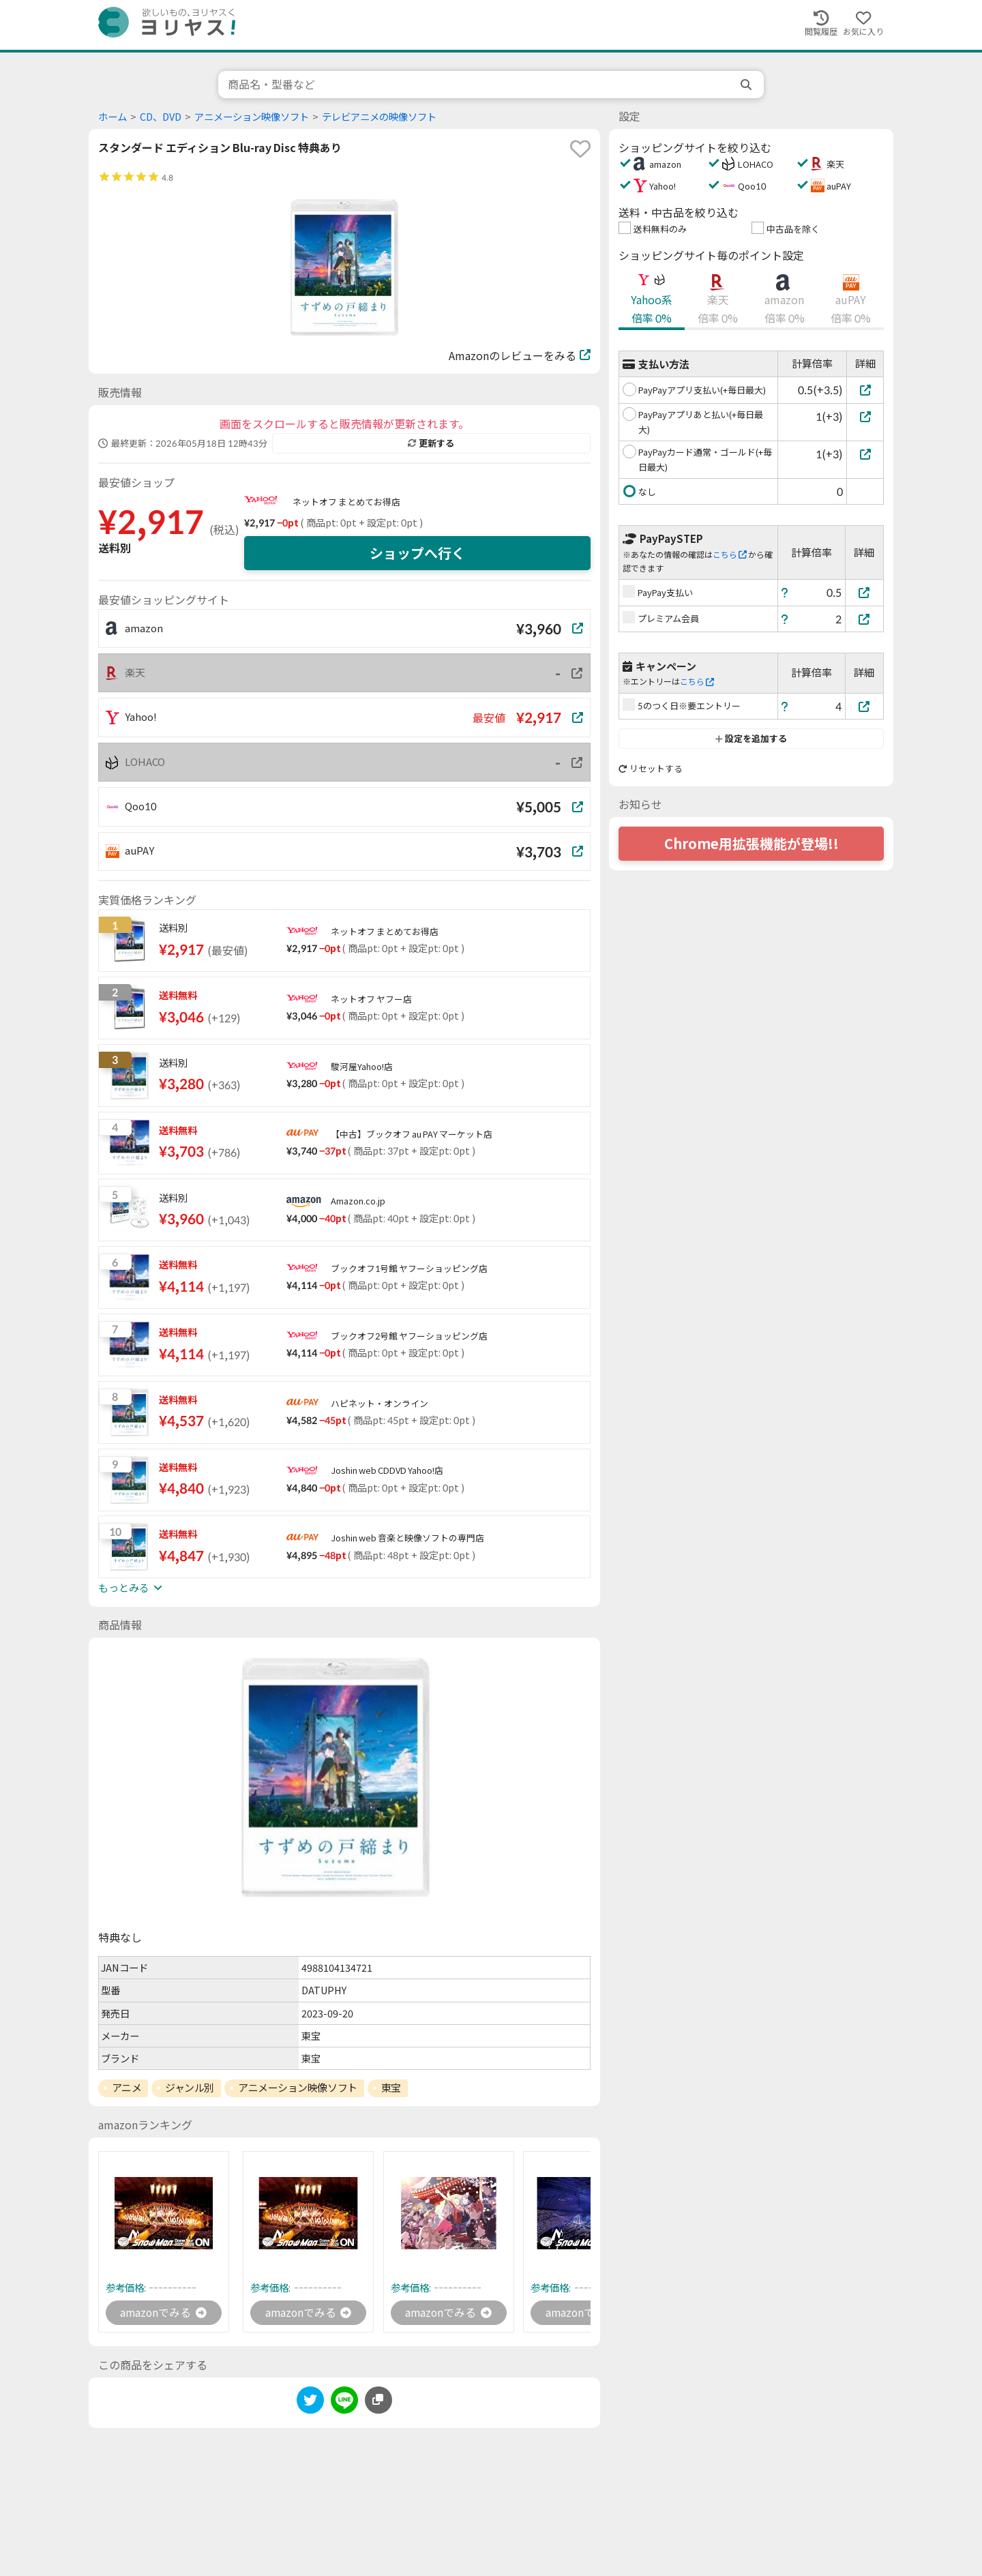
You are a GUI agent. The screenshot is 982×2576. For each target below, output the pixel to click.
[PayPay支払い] (864, 592)
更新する (431, 443)
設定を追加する (751, 738)
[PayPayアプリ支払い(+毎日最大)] (865, 390)
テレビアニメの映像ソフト (379, 117)
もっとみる (130, 1588)
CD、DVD (160, 117)
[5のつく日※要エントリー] (864, 706)
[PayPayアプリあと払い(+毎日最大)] (865, 416)
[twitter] (310, 2403)
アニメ (127, 2088)
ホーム (112, 117)
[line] (344, 2403)
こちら (730, 555)
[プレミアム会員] (864, 619)
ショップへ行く (417, 553)
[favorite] (580, 148)
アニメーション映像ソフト (251, 117)
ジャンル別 (189, 2088)
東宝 (391, 2088)
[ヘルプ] (785, 592)
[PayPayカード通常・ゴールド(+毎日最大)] (865, 454)
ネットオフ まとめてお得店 (346, 502)
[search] (747, 84)
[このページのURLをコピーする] (378, 2400)
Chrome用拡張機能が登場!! (751, 843)
